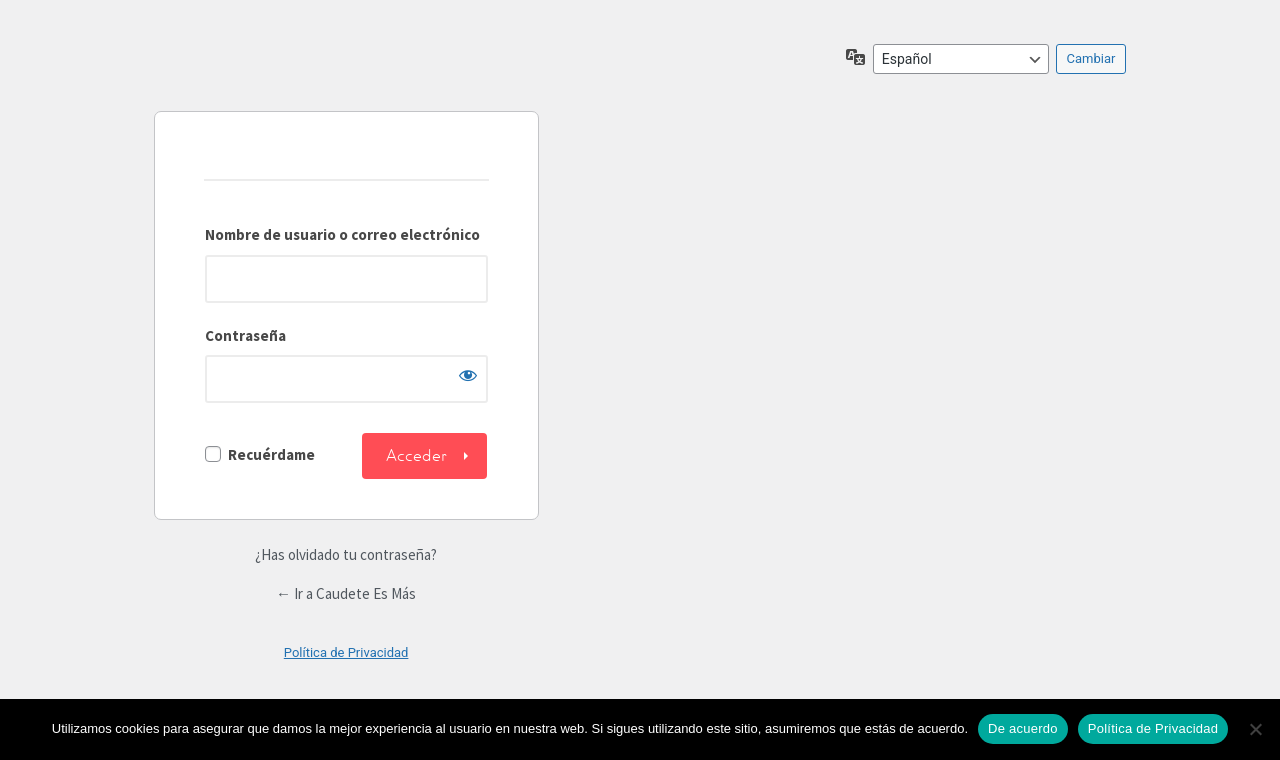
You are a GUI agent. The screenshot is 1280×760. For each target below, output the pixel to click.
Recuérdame (271, 454)
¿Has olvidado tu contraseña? (346, 554)
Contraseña (245, 335)
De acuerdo (1023, 728)
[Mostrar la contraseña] (468, 375)
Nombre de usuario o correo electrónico (342, 234)
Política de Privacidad (346, 652)
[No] (1255, 729)
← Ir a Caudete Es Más (346, 593)
